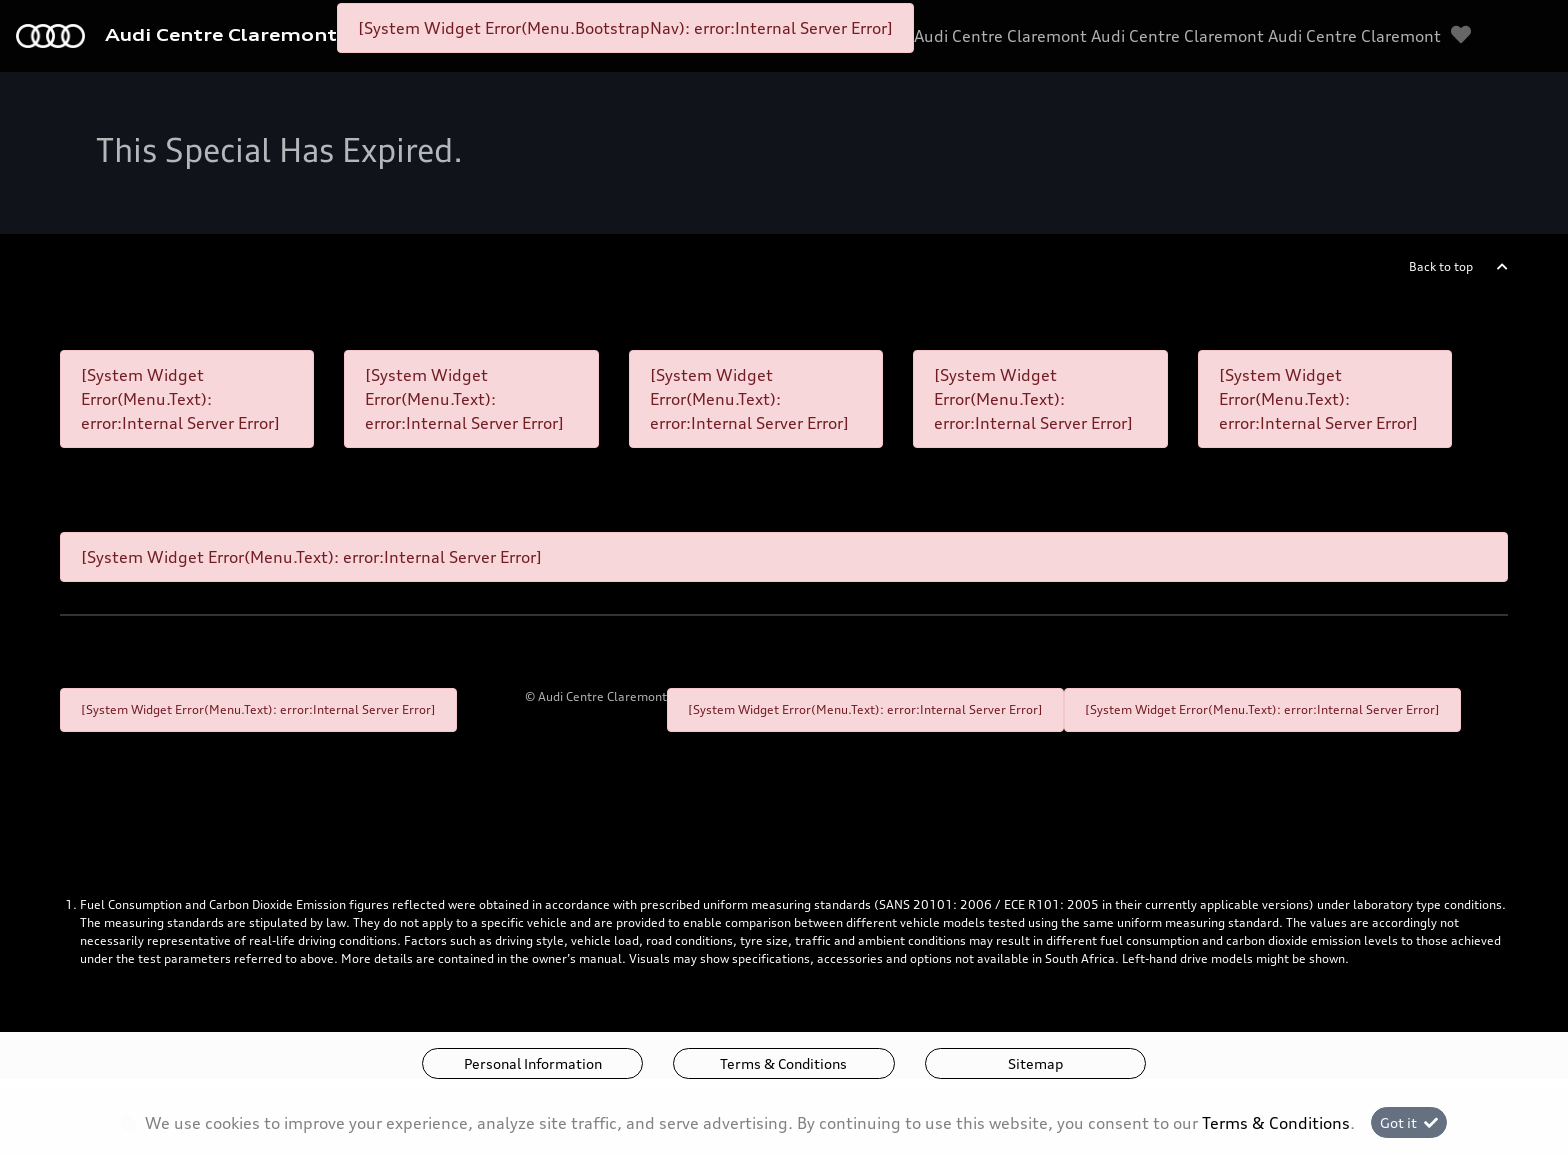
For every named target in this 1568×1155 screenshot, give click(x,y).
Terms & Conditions (783, 1063)
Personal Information (533, 1063)
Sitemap (1035, 1063)
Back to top (1441, 266)
